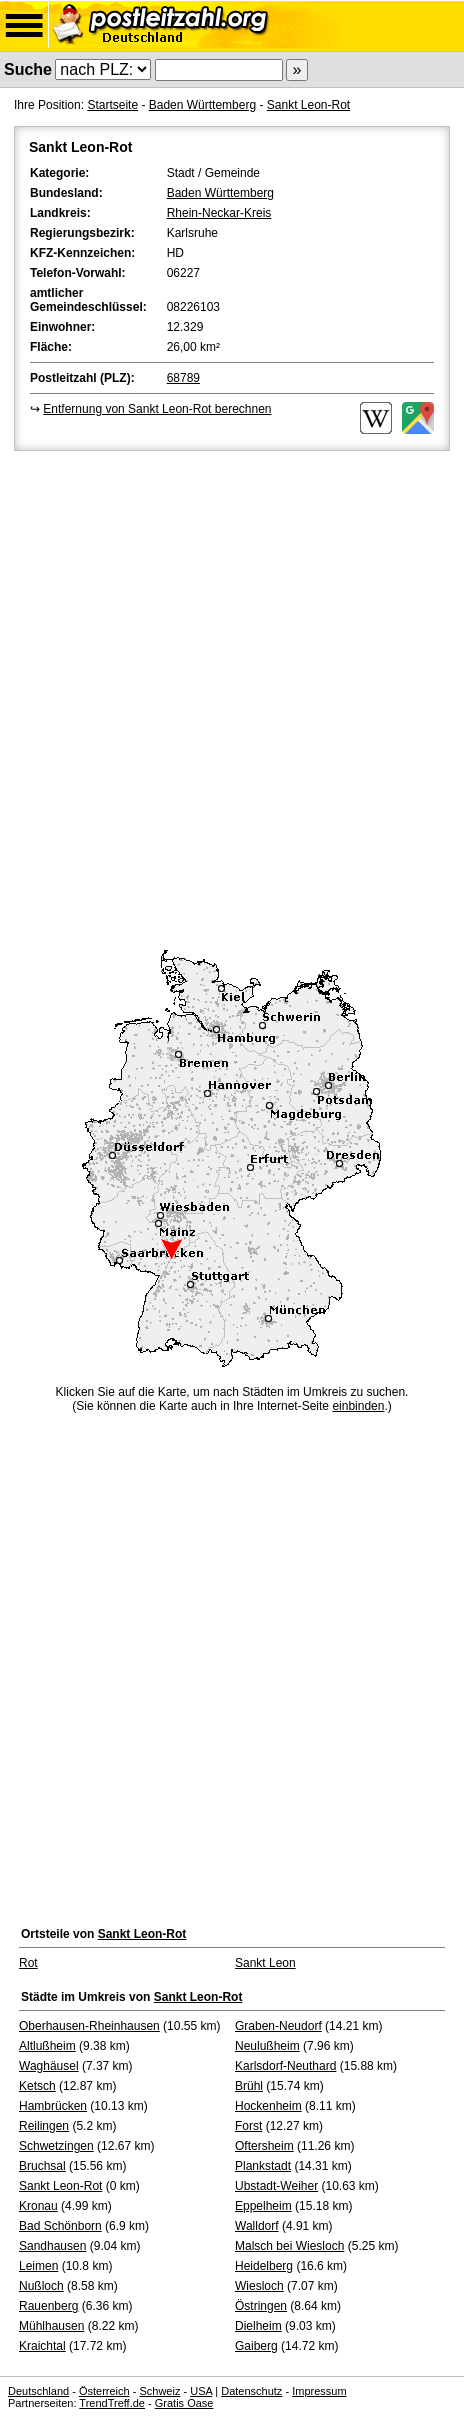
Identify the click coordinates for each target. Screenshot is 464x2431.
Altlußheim (47, 2046)
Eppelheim (263, 2206)
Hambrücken (53, 2106)
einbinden (358, 1406)
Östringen (261, 2306)
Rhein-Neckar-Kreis (219, 213)
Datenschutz (251, 2391)
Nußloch (41, 2286)
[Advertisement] (232, 697)
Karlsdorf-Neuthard (285, 2066)
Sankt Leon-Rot (308, 105)
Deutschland (38, 2391)
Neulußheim (267, 2046)
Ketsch (37, 2086)
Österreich (104, 2391)
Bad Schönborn (60, 2226)
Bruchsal (42, 2166)
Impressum (319, 2391)
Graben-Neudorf (278, 2026)
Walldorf (257, 2226)
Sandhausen (52, 2246)
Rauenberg (48, 2306)
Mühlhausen (51, 2326)
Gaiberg (256, 2346)
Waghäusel (49, 2066)
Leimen (38, 2266)
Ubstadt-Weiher (276, 2186)
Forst (248, 2126)
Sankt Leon (265, 1963)
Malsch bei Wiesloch (289, 2246)
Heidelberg (264, 2266)
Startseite (112, 105)
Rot (28, 1963)
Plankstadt (263, 2166)
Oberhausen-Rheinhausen (89, 2026)
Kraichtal (42, 2346)
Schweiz (159, 2391)
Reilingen (44, 2126)
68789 (183, 378)
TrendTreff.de (112, 2403)
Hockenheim (268, 2106)
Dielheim (258, 2326)
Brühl (249, 2086)
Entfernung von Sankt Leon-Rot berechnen (157, 409)
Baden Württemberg (202, 105)
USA (201, 2391)
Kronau (38, 2206)
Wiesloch (259, 2286)
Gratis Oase (184, 2403)
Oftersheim (264, 2146)
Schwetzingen (56, 2146)
